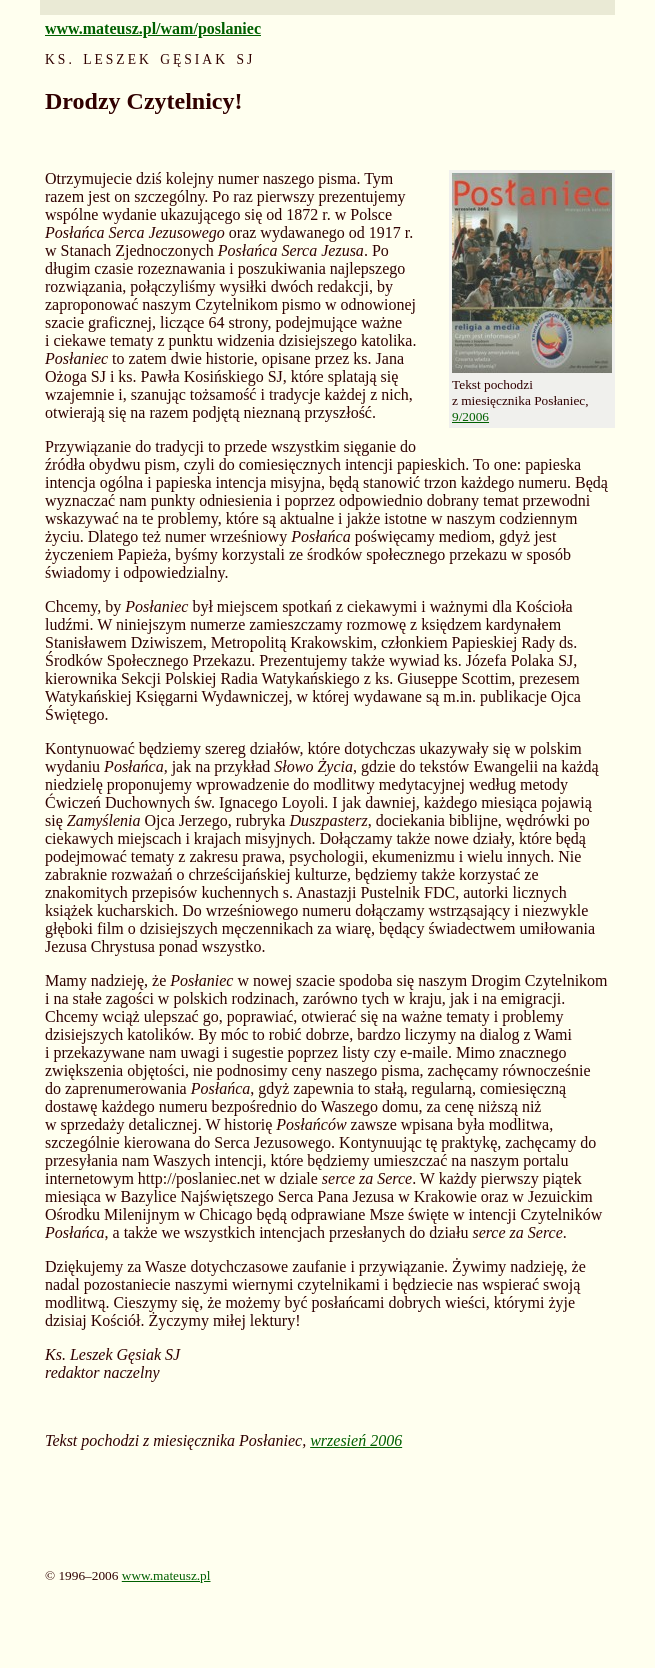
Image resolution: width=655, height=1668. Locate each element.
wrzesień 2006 (356, 1440)
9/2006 (470, 416)
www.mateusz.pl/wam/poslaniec (153, 28)
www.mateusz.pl (166, 1575)
